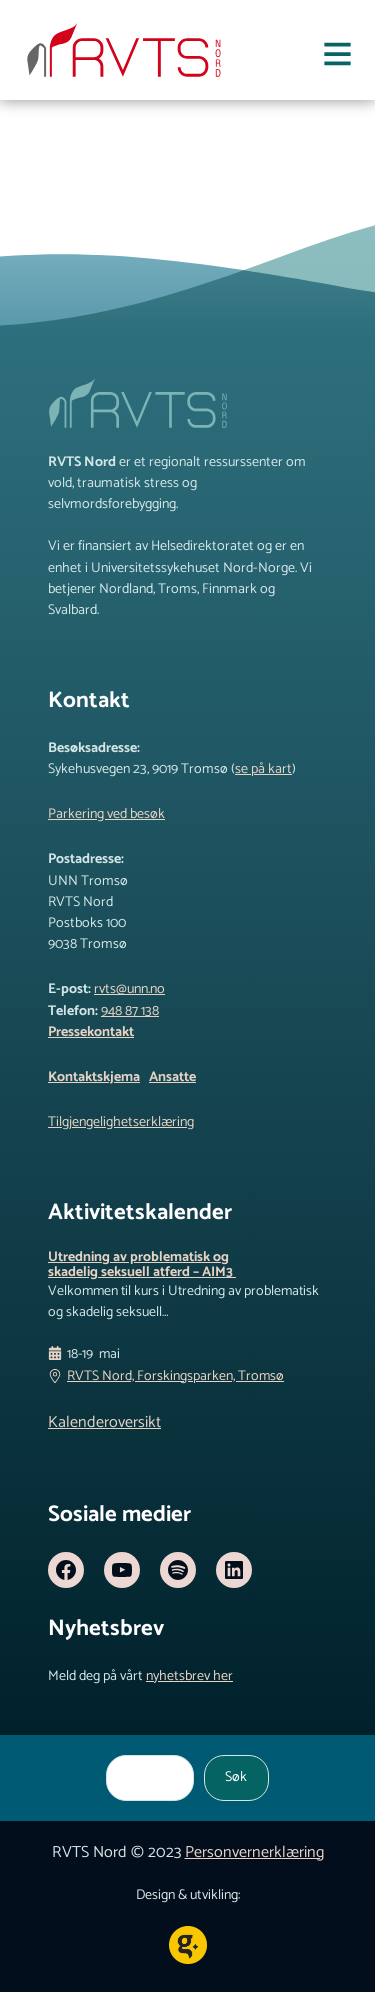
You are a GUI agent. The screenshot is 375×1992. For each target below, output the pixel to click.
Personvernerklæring (254, 1852)
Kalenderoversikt (104, 1422)
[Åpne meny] (337, 58)
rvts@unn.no (129, 989)
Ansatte (172, 1077)
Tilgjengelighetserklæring (121, 1122)
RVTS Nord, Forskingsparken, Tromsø (175, 1376)
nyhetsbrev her (189, 1676)
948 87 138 (130, 1011)
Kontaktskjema (94, 1077)
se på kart (263, 769)
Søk (236, 1777)
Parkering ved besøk (106, 814)
